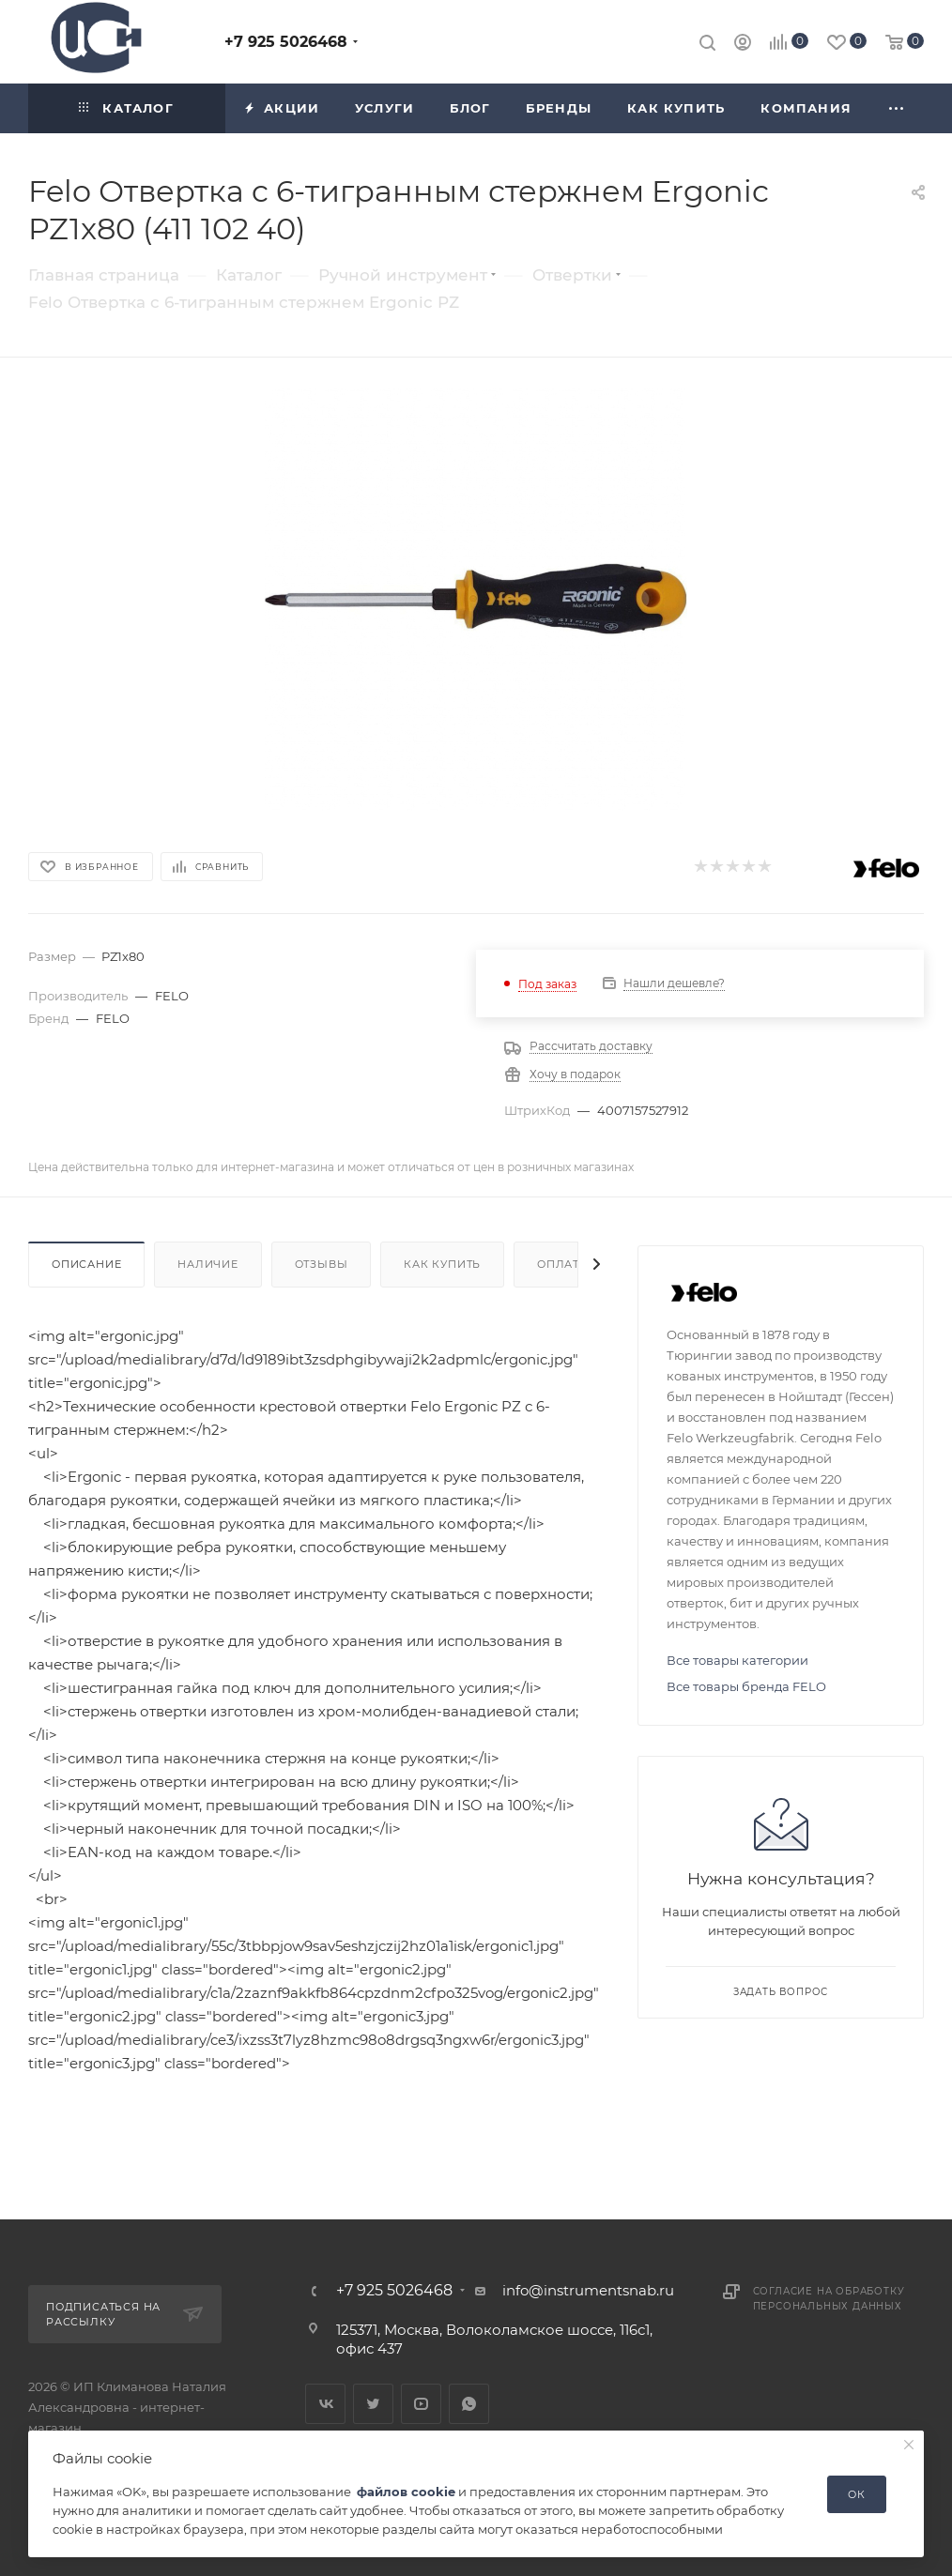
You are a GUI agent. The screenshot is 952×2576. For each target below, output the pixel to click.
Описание (86, 1264)
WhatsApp (469, 2404)
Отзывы (321, 1264)
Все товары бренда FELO (746, 1686)
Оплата (562, 1264)
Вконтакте (325, 2404)
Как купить (442, 1264)
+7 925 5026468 (285, 42)
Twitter (373, 2404)
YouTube (421, 2404)
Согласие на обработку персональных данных (829, 2298)
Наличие (207, 1264)
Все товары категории (737, 1660)
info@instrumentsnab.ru (588, 2290)
